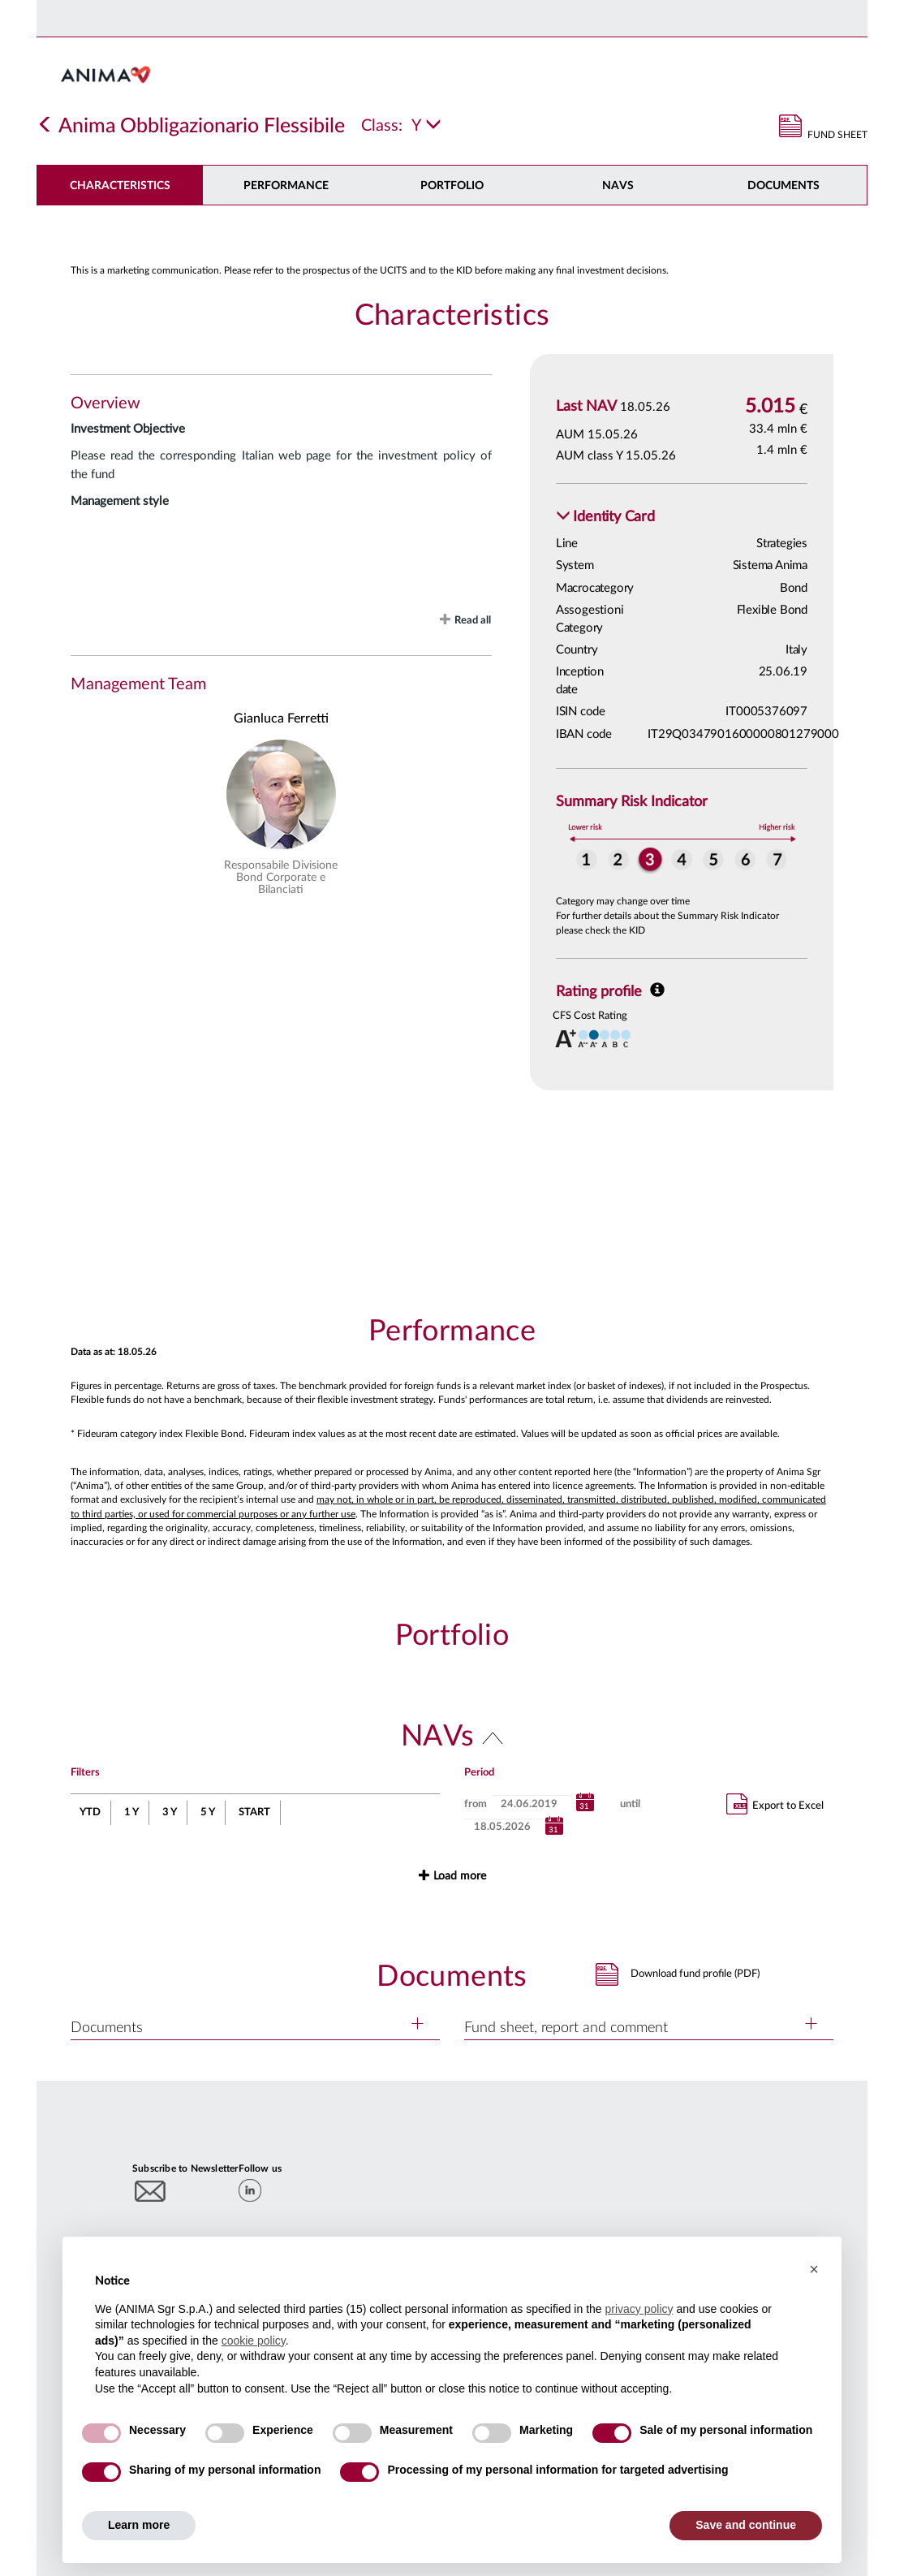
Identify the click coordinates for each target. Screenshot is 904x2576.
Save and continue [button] (745, 2524)
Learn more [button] (139, 2524)
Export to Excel (775, 1803)
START (254, 1812)
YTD (90, 1812)
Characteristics (120, 186)
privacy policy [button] (639, 2308)
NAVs (618, 186)
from (475, 1804)
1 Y (131, 1812)
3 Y (169, 1812)
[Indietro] (45, 126)
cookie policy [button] (254, 2340)
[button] (605, 517)
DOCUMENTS (783, 186)
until (630, 1804)
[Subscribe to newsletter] (150, 2191)
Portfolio (452, 186)
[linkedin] (250, 2190)
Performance (286, 186)
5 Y (207, 1812)
